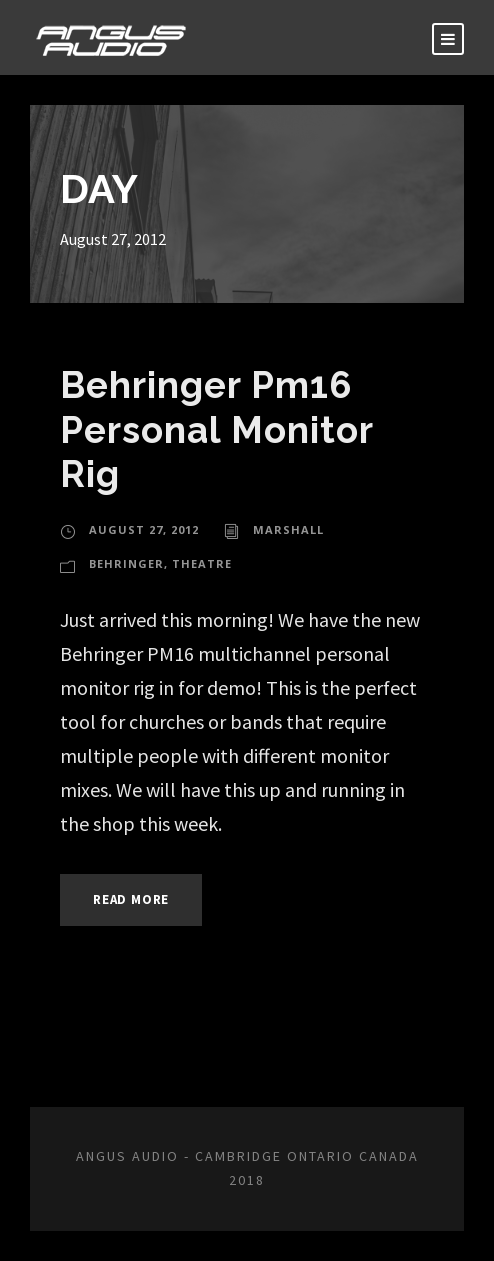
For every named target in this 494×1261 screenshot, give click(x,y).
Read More (131, 899)
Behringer (126, 563)
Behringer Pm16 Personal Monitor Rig (216, 429)
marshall (288, 529)
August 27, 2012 (144, 529)
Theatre (202, 563)
